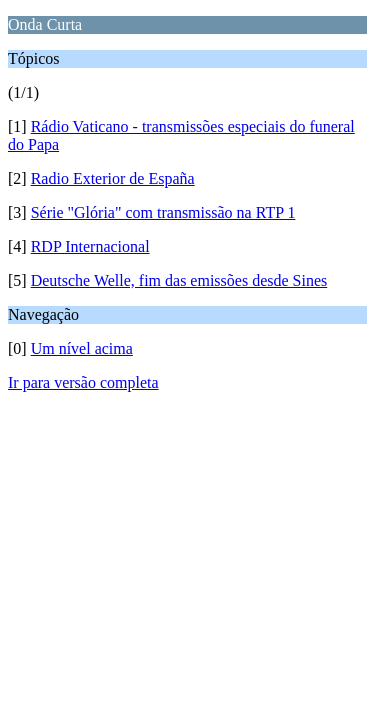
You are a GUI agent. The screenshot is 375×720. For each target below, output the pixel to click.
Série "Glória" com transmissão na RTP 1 (163, 212)
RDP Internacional (90, 246)
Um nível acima (82, 348)
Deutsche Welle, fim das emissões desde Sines (179, 280)
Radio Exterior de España (113, 178)
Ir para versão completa (83, 382)
